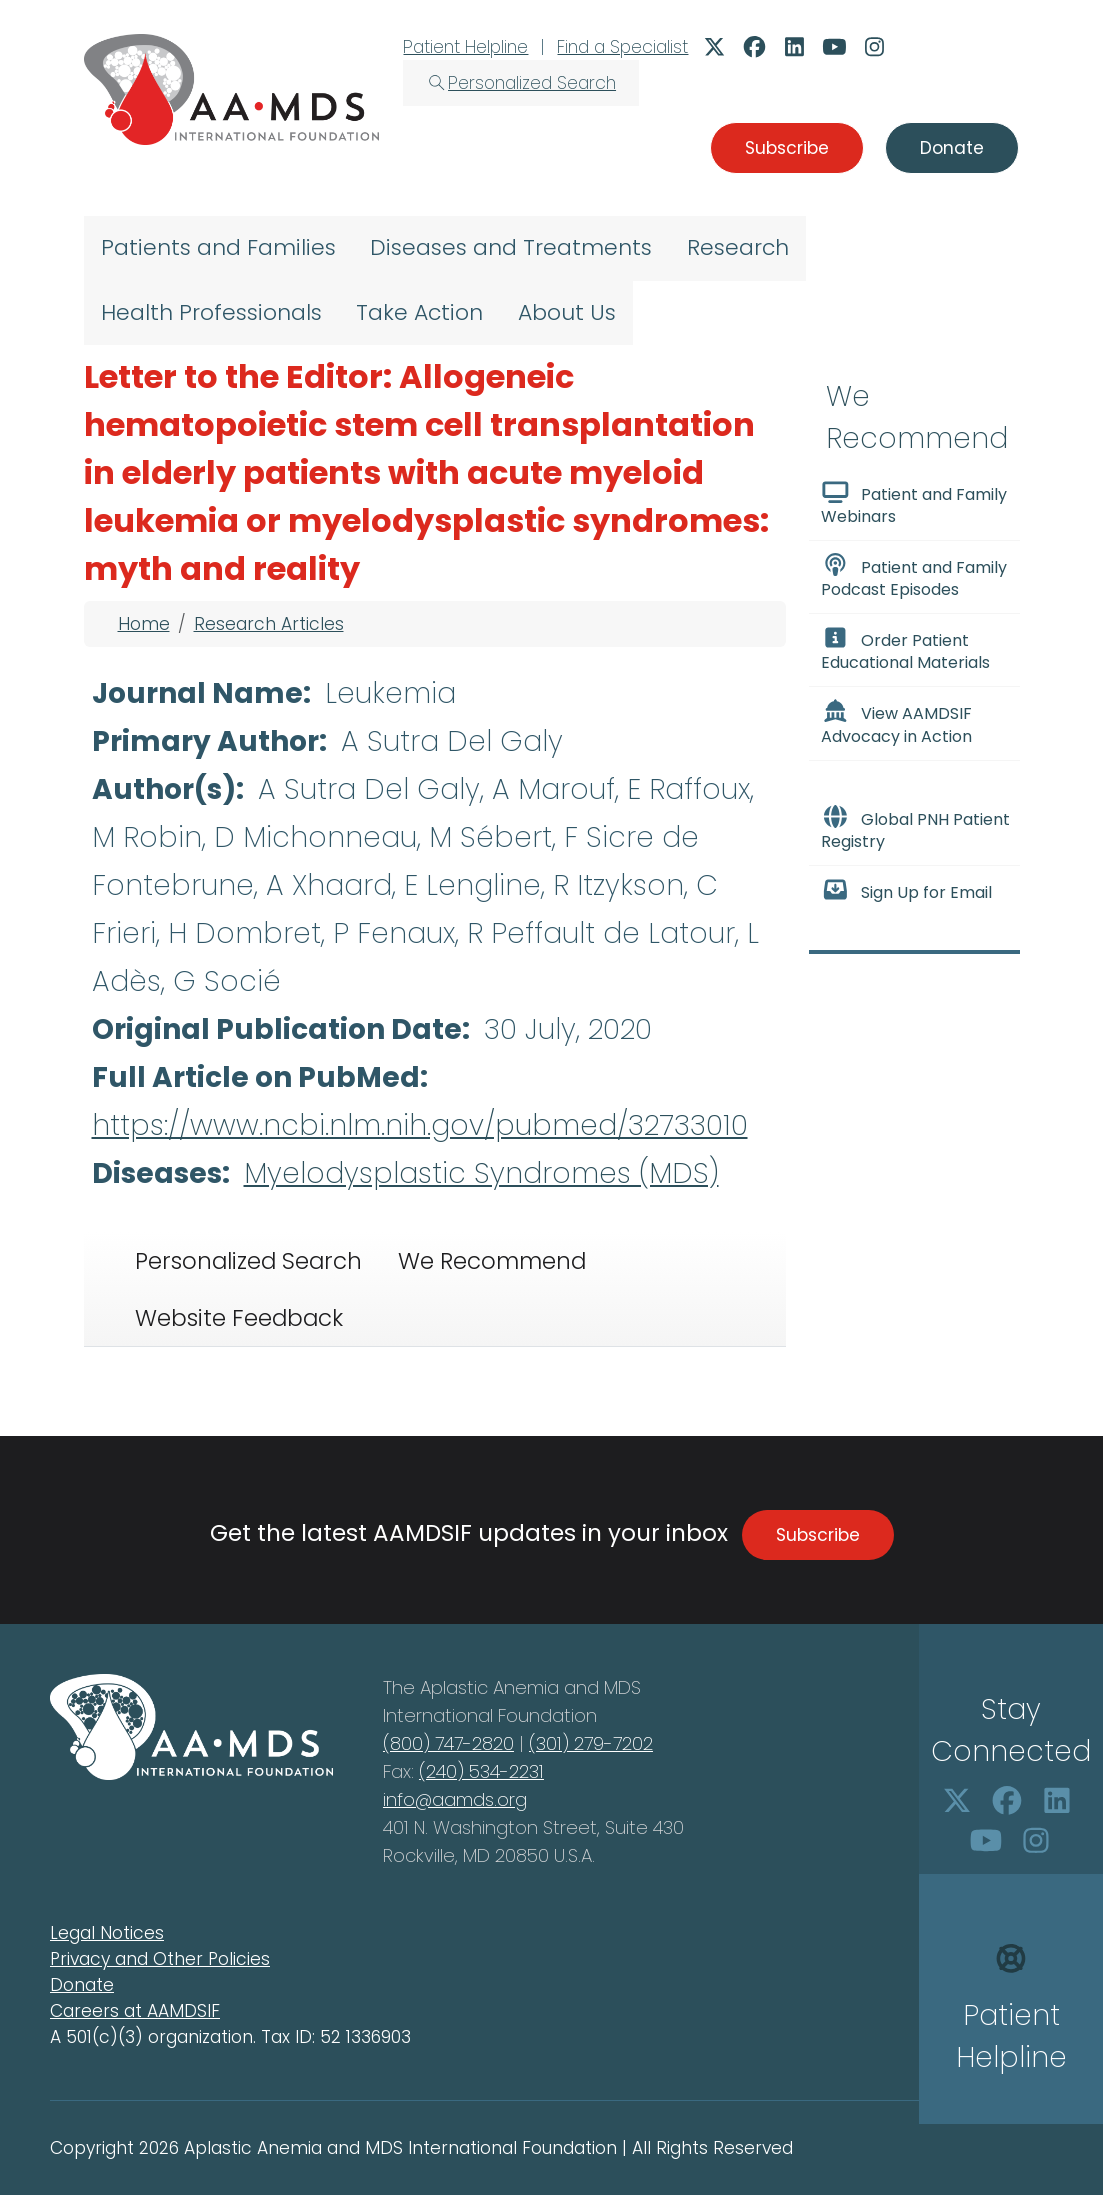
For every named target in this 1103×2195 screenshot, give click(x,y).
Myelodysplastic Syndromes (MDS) (481, 1173)
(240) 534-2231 (481, 1771)
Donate (82, 1985)
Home (144, 624)
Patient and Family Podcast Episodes (914, 577)
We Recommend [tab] (492, 1261)
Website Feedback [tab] (239, 1318)
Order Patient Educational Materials (905, 650)
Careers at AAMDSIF (135, 2011)
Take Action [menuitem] (419, 312)
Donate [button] (952, 148)
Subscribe (818, 1535)
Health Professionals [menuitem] (211, 312)
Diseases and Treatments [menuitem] (511, 247)
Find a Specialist (622, 47)
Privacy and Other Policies (160, 1959)
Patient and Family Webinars (914, 504)
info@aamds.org (455, 1799)
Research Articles (269, 624)
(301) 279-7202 (591, 1743)
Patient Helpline (465, 47)
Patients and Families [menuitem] (218, 247)
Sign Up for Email (907, 891)
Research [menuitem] (738, 247)
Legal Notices (107, 1933)
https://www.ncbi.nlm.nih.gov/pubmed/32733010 (420, 1125)
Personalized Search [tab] (248, 1261)
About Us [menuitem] (567, 312)
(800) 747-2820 (448, 1743)
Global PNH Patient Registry (916, 829)
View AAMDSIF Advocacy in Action (897, 723)
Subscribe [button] (787, 148)
